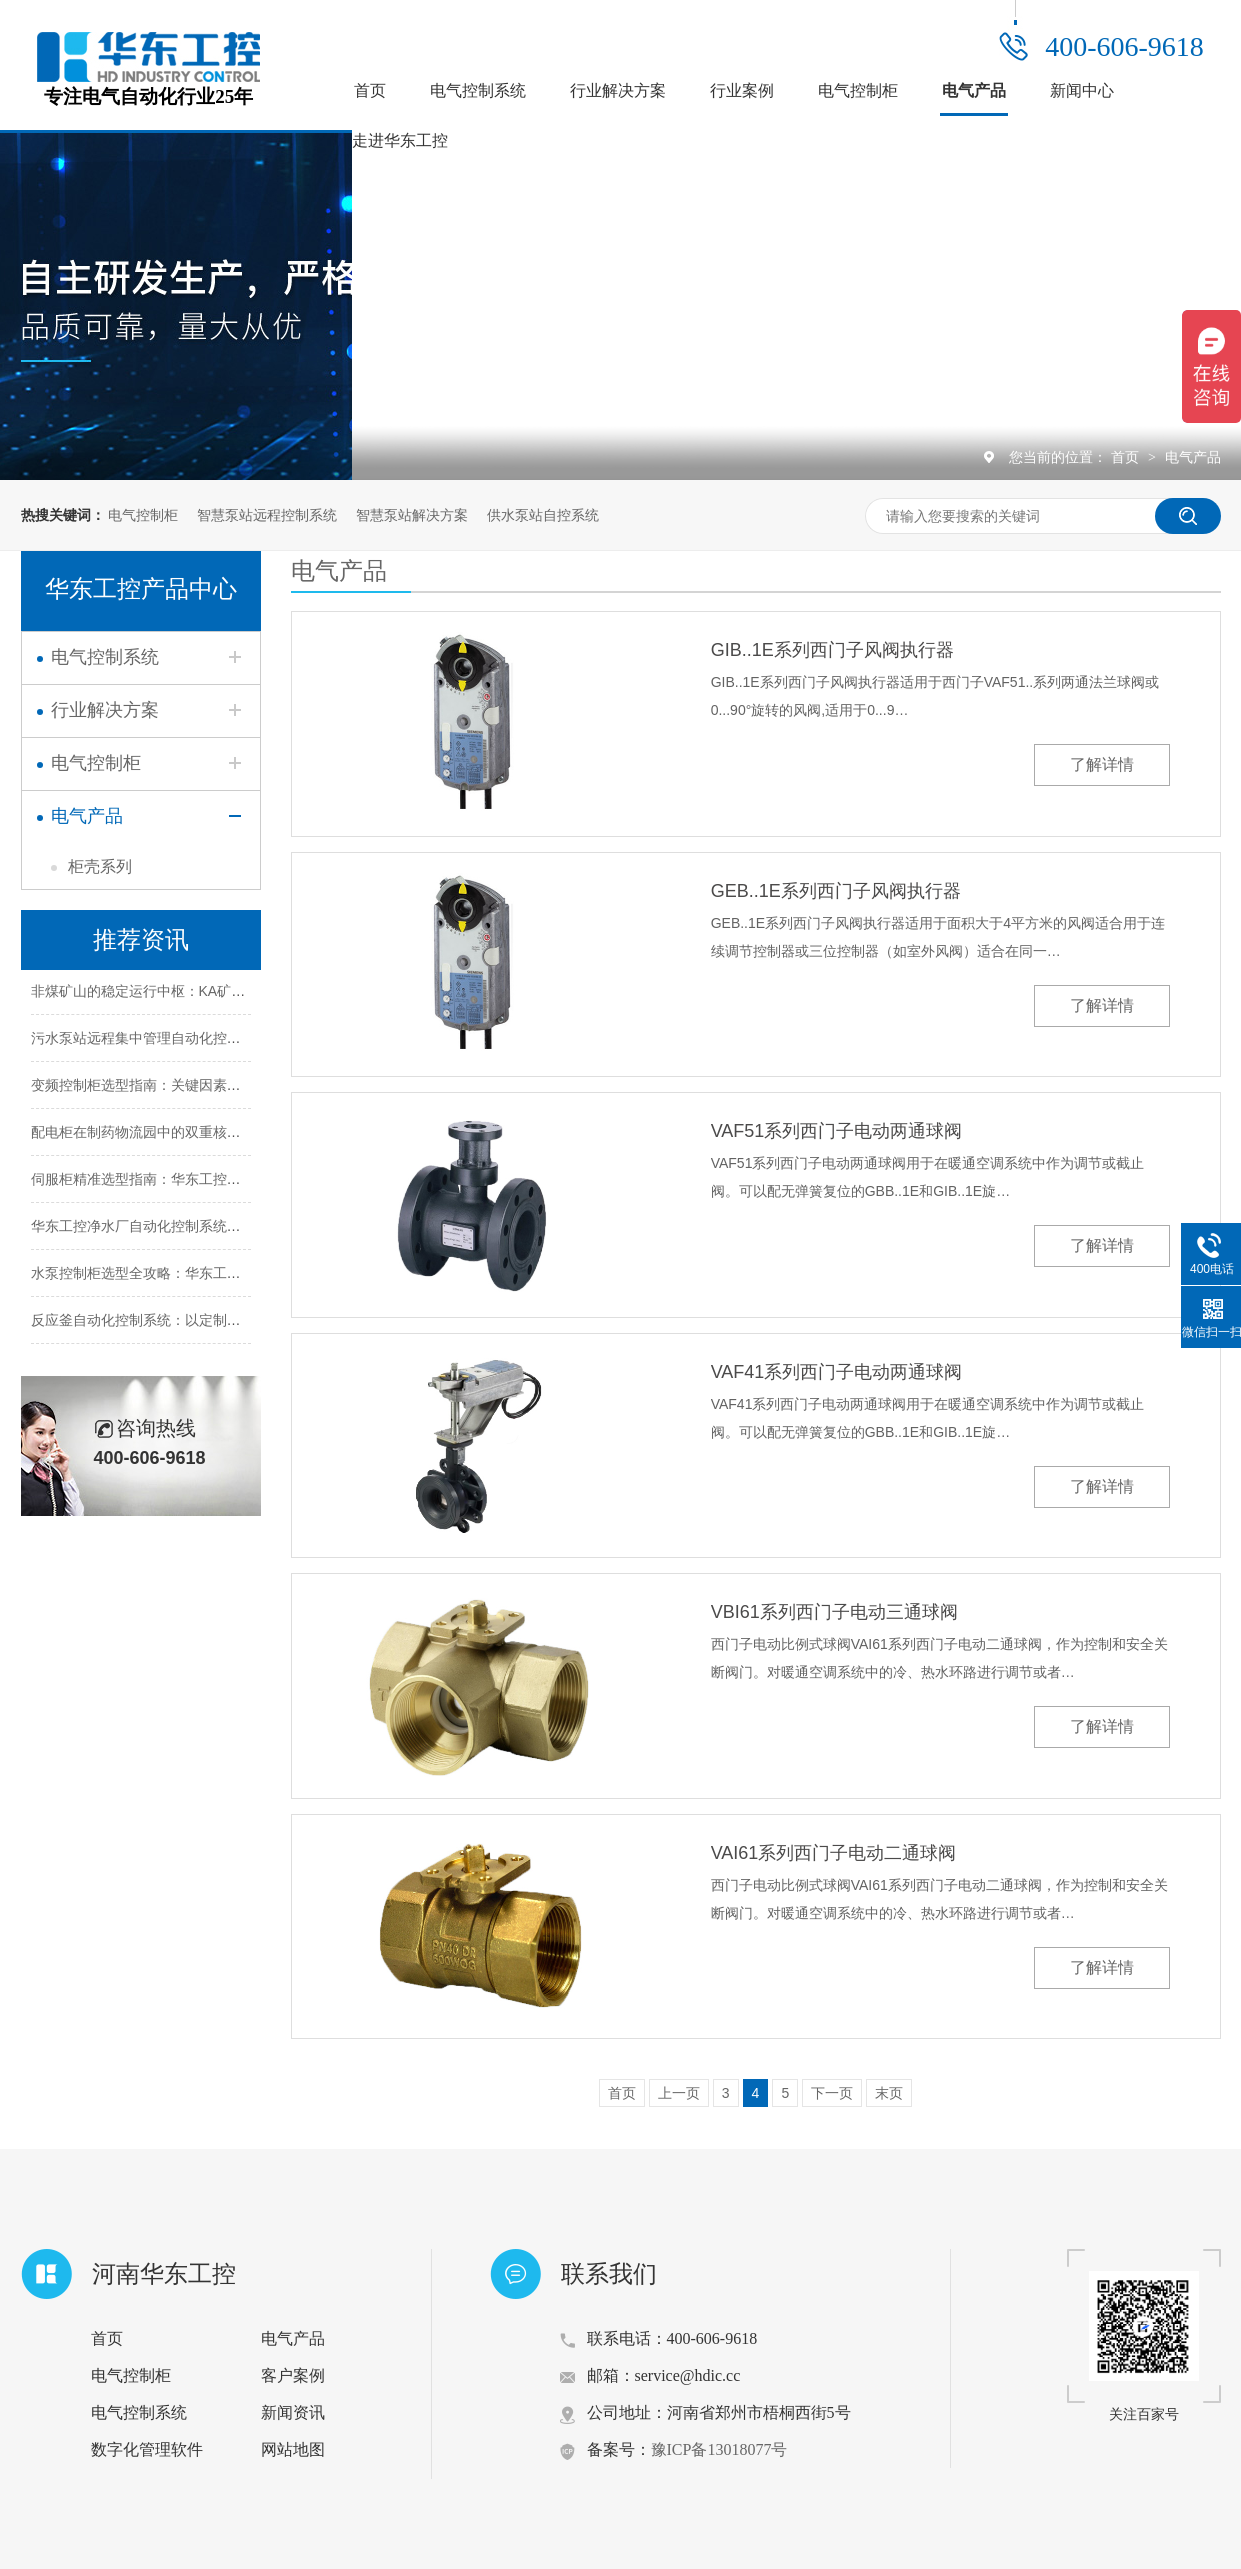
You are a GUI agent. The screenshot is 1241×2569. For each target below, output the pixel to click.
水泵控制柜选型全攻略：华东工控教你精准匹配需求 (192, 1277)
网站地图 (293, 2449)
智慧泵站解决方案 (412, 515)
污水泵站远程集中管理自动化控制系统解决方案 (178, 1042)
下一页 (832, 2093)
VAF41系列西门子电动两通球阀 (837, 1372)
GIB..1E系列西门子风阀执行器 (832, 650)
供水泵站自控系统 (543, 515)
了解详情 (1102, 764)
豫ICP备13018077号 (719, 2449)
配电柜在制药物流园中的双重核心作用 (150, 1136)
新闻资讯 (293, 2412)
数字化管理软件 (147, 2449)
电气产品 (974, 90)
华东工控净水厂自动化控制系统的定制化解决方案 (185, 1230)
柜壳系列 (100, 866)
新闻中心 (1082, 90)
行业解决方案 (618, 90)
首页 (370, 90)
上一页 (679, 2093)
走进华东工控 (400, 140)
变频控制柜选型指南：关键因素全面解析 (157, 1089)
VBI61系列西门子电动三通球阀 (834, 1612)
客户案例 (293, 2375)
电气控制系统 (478, 90)
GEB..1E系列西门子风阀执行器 (836, 891)
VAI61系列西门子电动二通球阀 (834, 1853)
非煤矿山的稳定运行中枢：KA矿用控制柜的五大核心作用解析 (222, 995)
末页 (889, 2093)
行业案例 (742, 90)
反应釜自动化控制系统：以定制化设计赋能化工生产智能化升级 (227, 1324)
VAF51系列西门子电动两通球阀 (837, 1131)
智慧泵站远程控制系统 (267, 515)
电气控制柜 (858, 90)
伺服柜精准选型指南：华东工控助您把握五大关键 (185, 1183)
